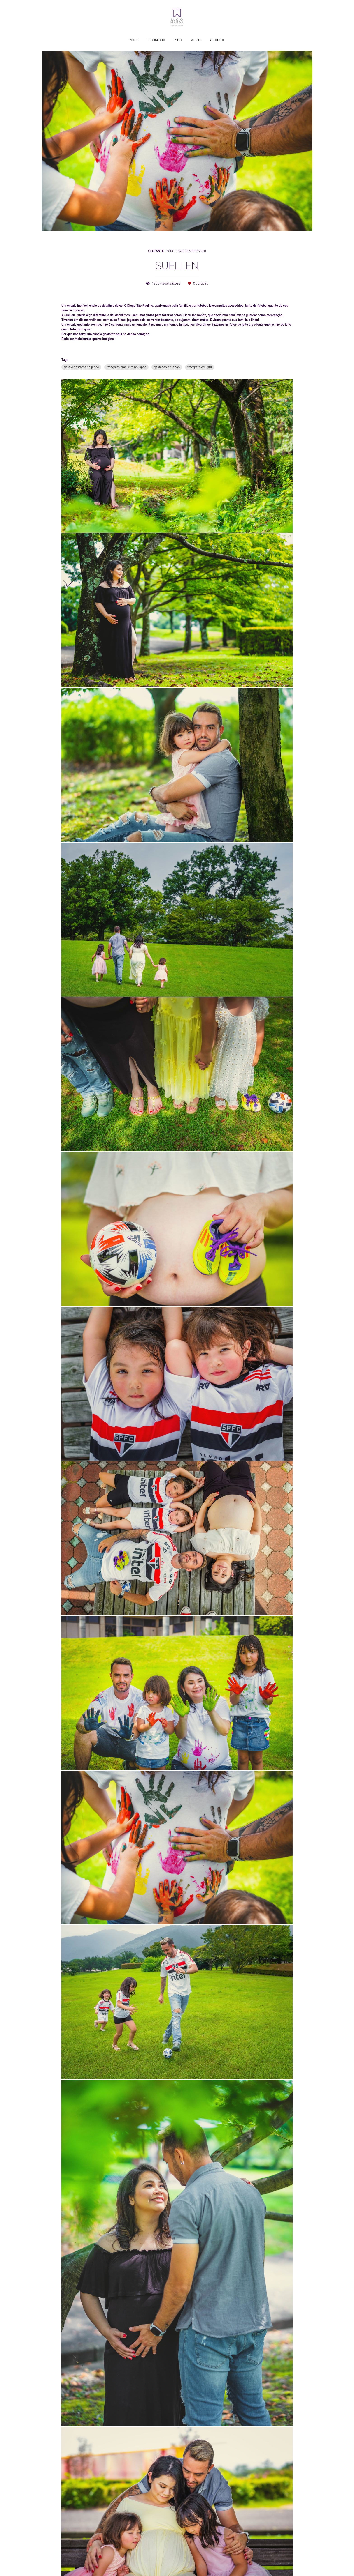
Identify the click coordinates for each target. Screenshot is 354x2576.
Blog (179, 39)
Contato (217, 39)
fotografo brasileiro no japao (126, 367)
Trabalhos (157, 39)
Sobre (196, 39)
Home (135, 39)
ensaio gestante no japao (81, 367)
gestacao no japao (167, 367)
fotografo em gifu (199, 367)
